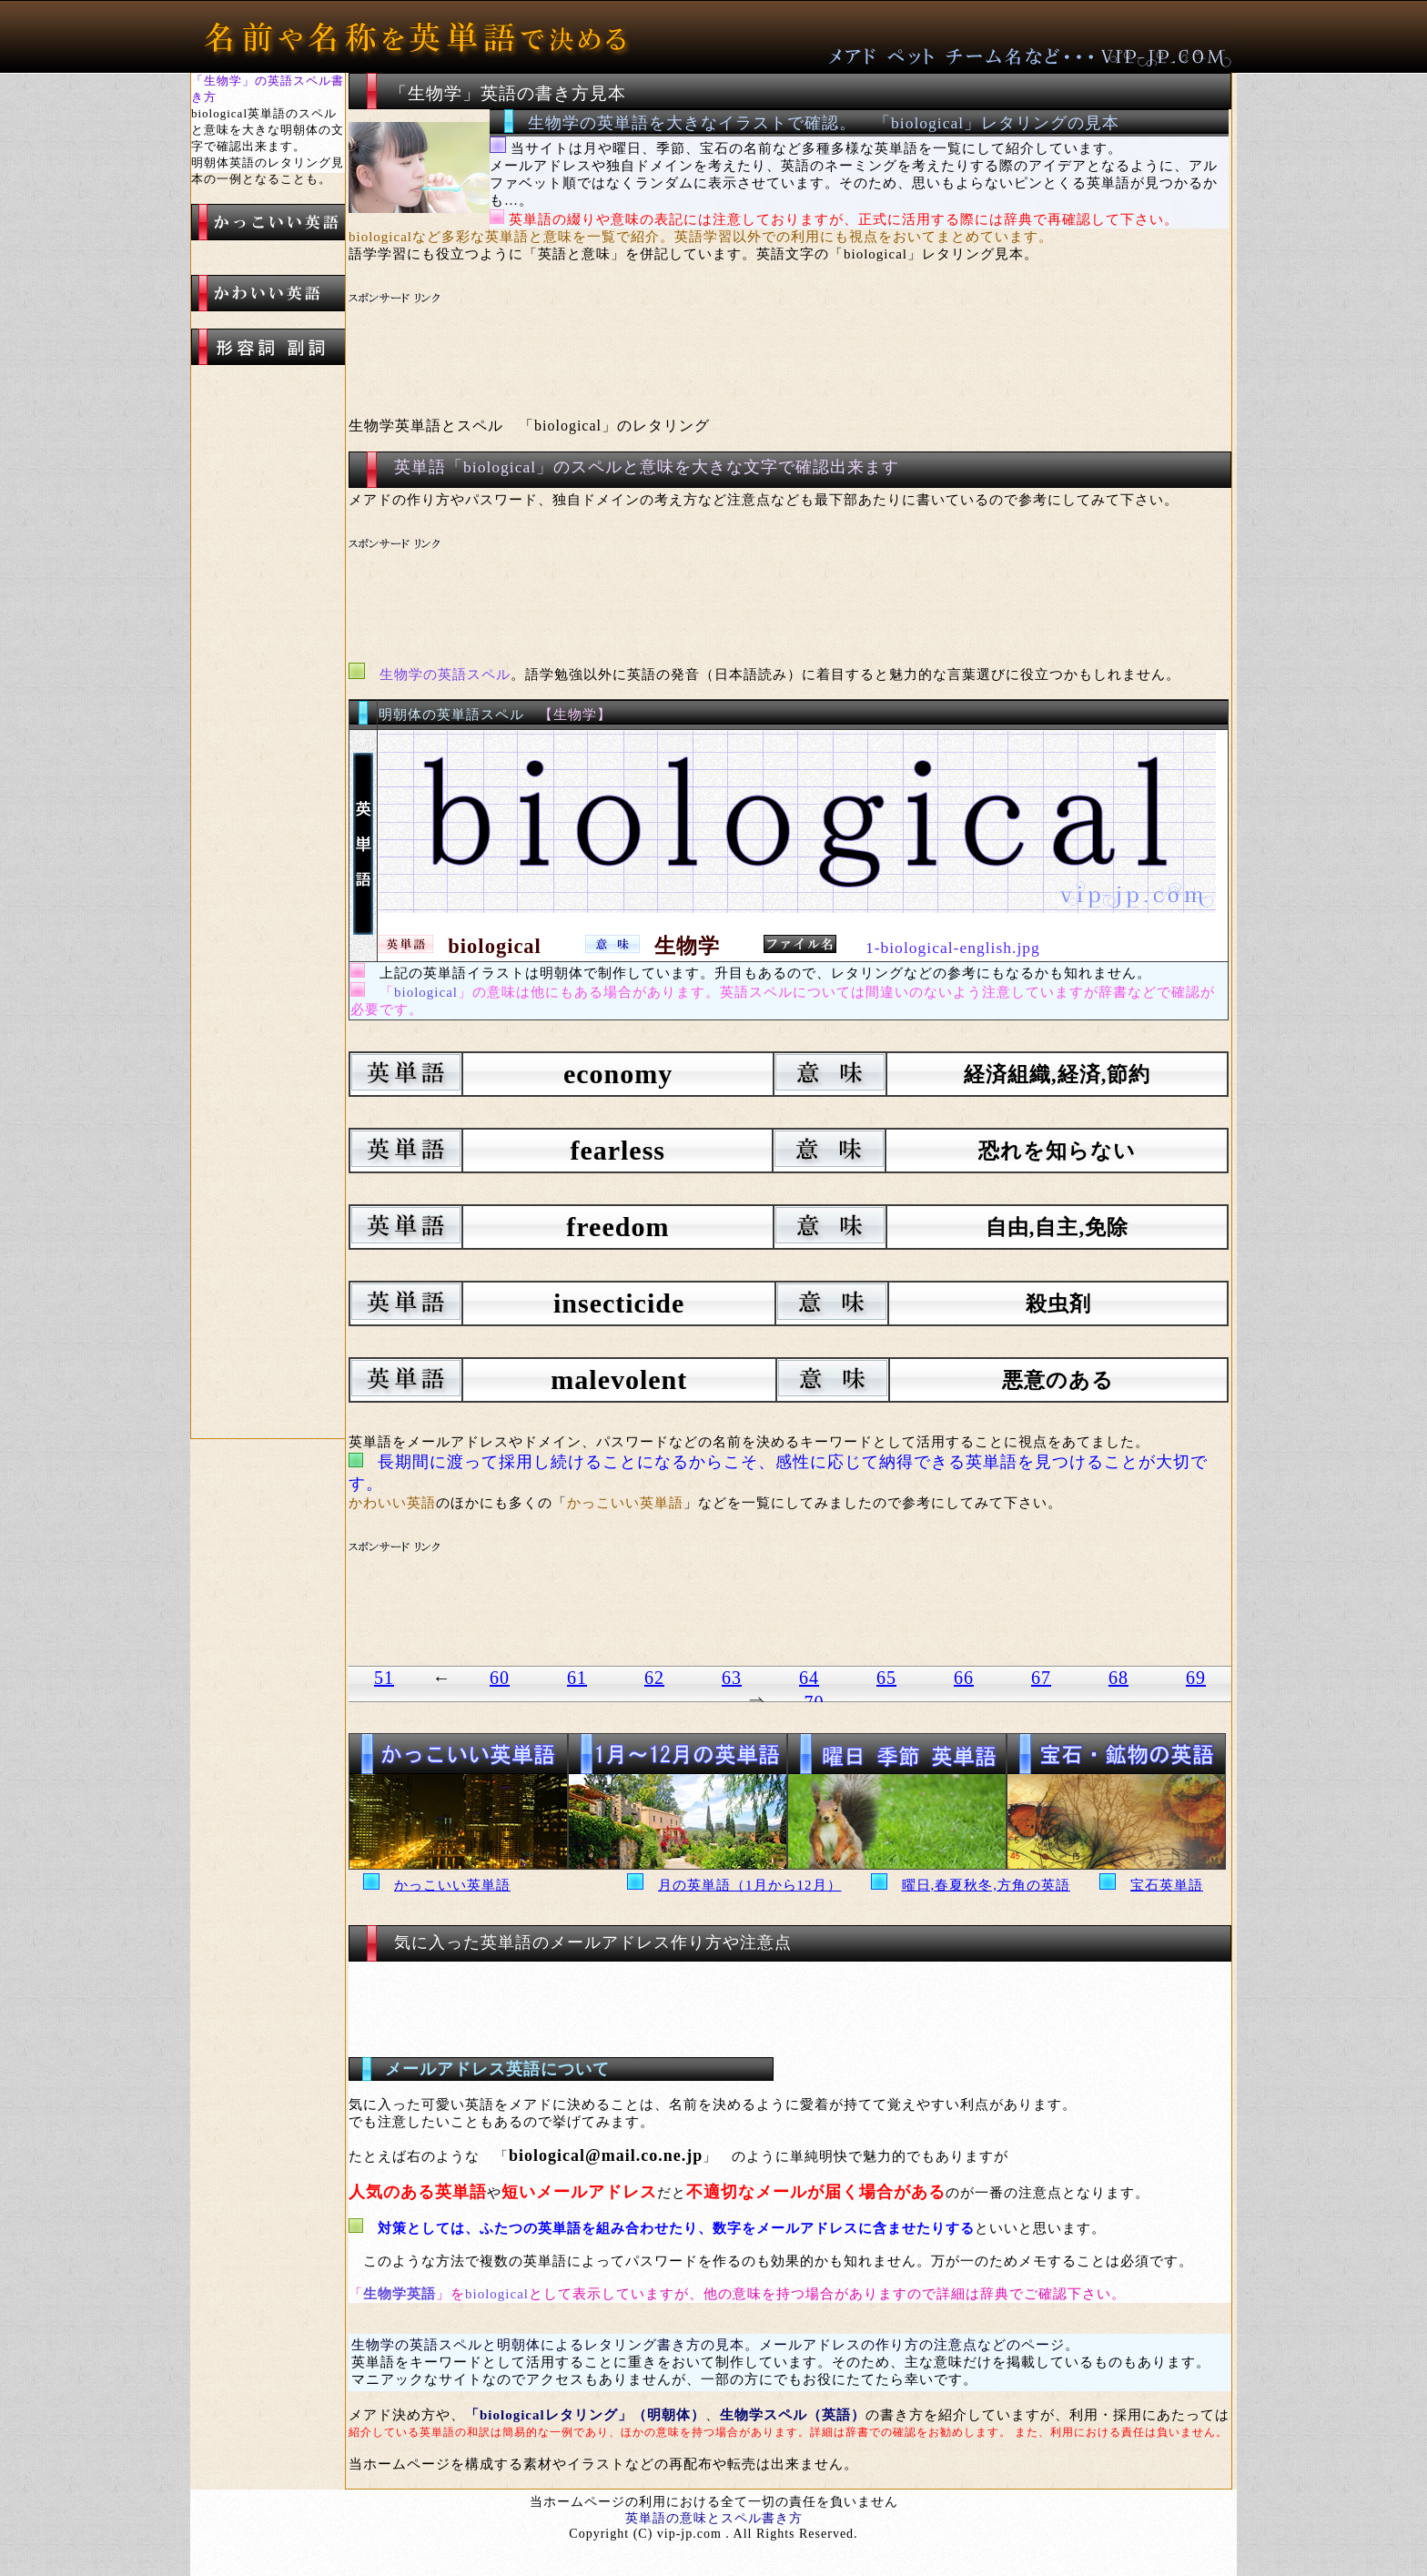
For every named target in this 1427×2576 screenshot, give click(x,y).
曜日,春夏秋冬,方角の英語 (986, 1885)
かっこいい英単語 (452, 1885)
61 (577, 1678)
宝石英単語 (1166, 1885)
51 (384, 1678)
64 (809, 1678)
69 (1196, 1678)
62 (654, 1678)
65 (886, 1678)
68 (1118, 1678)
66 (964, 1678)
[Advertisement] (690, 333)
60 (500, 1678)
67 (1041, 1678)
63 (732, 1678)
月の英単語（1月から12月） (750, 1885)
